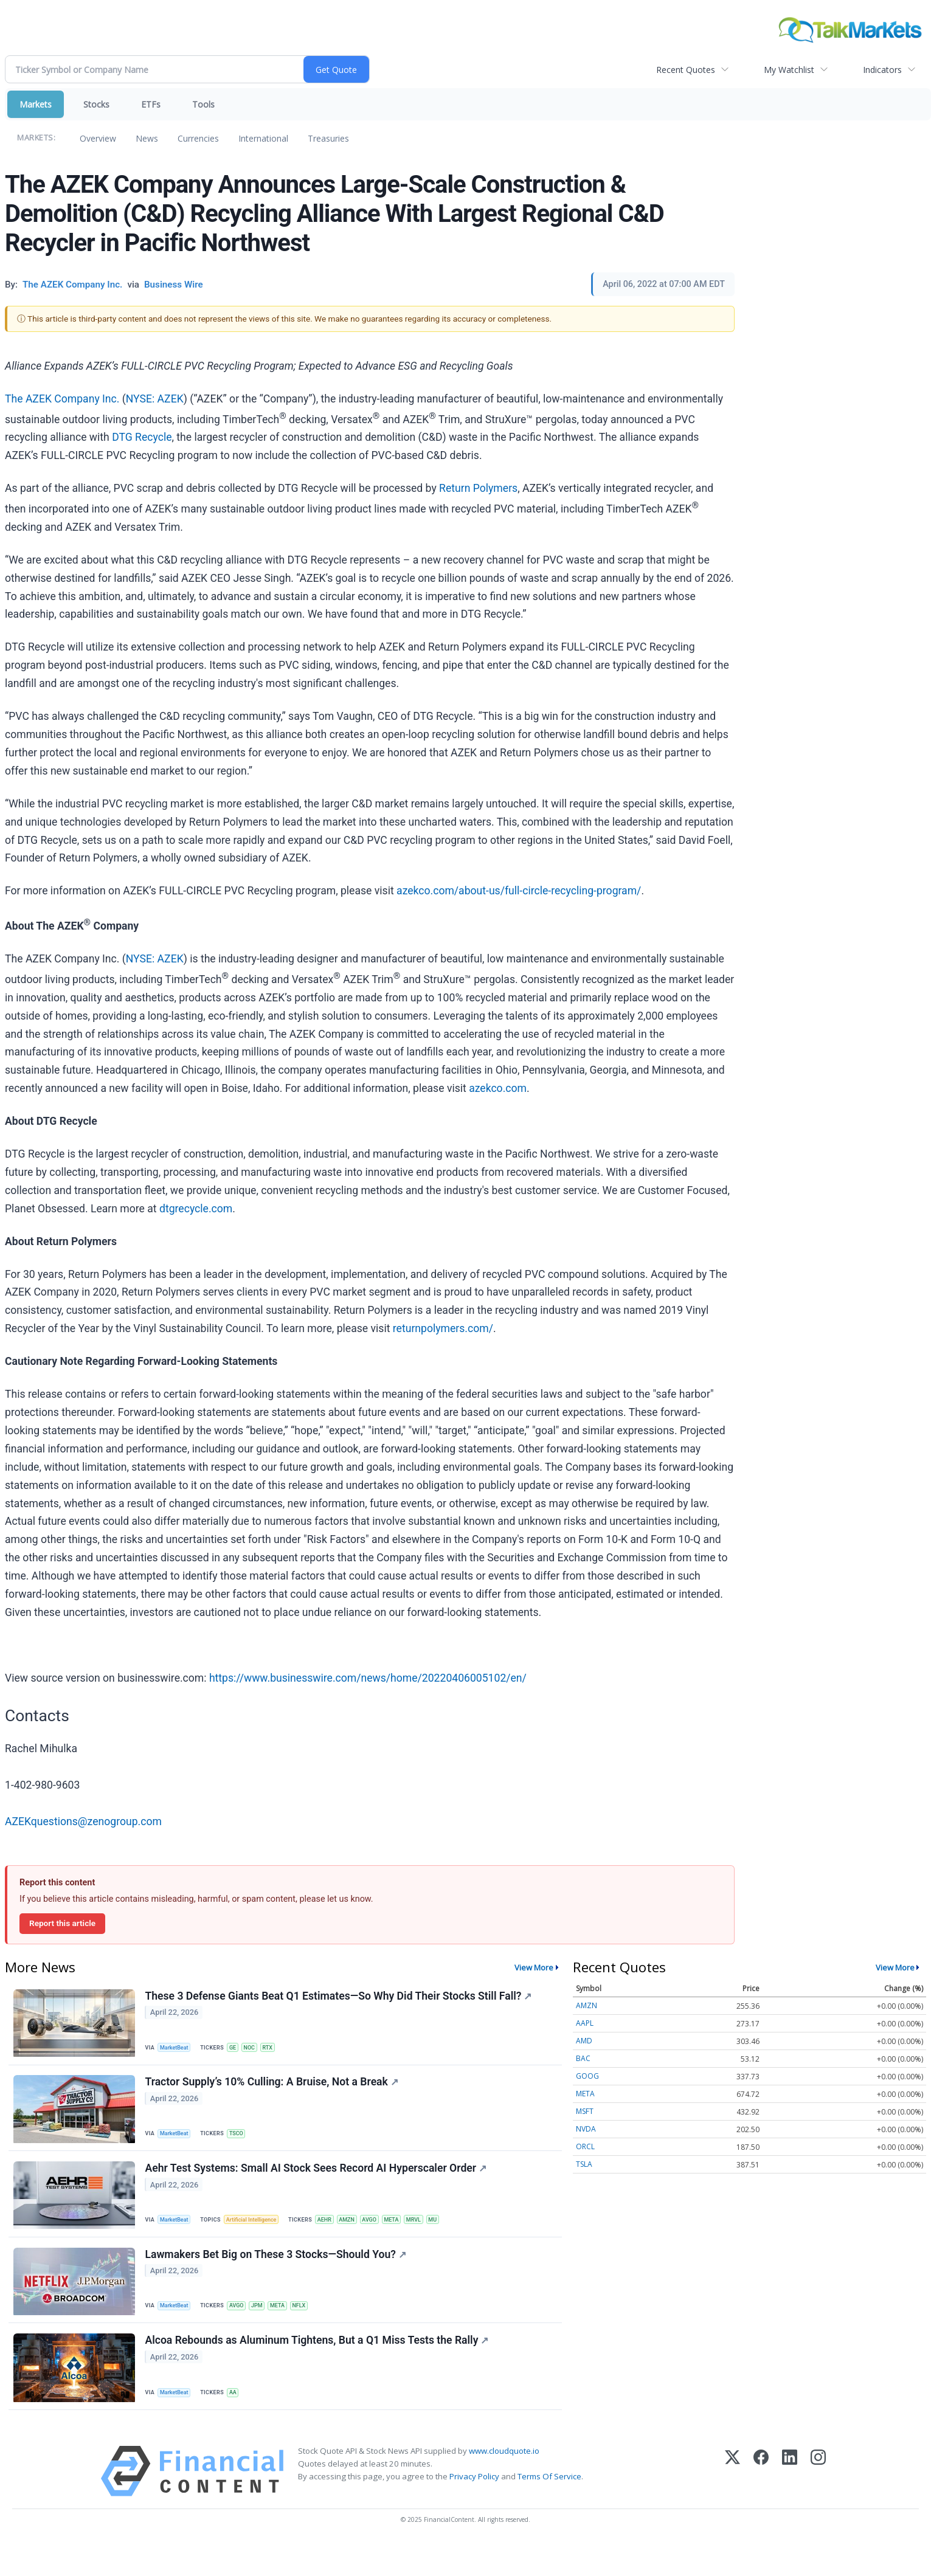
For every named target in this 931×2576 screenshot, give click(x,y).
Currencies (198, 138)
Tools (203, 104)
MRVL (435, 2234)
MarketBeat (178, 2048)
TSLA (584, 2164)
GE (239, 2048)
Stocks (96, 104)
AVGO (385, 2234)
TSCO (242, 2141)
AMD (584, 2041)
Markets (35, 104)
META (410, 2234)
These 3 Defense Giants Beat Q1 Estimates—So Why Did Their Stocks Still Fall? (340, 1998)
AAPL (585, 2023)
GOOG (587, 2076)
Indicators (882, 69)
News (147, 138)
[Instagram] (818, 2503)
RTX (277, 2048)
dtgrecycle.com (195, 1209)
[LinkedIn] (789, 2503)
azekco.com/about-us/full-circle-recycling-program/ (518, 891)
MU (456, 2234)
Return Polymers (478, 488)
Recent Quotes (685, 69)
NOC (258, 2048)
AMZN (361, 2234)
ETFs (151, 104)
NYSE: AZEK (155, 399)
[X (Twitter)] (732, 2503)
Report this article (62, 1923)
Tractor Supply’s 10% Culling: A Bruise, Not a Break (273, 2091)
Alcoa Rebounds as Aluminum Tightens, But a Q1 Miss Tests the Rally (319, 2369)
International (263, 138)
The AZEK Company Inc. (62, 399)
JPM (266, 2326)
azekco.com (498, 1088)
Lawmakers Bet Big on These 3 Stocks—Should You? (277, 2276)
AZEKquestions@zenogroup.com (83, 1821)
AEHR (336, 2234)
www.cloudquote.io (504, 2483)
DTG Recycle (141, 437)
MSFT (585, 2111)
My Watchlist (789, 69)
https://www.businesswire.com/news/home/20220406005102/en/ (368, 1678)
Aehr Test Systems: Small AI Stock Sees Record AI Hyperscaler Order (318, 2183)
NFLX (312, 2326)
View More (533, 1967)
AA (239, 2420)
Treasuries (328, 138)
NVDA (586, 2129)
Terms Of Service (549, 2509)
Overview (98, 138)
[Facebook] (761, 2503)
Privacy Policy (474, 2509)
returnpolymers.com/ (443, 1328)
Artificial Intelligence (259, 2234)
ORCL (585, 2146)
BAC (583, 2058)
